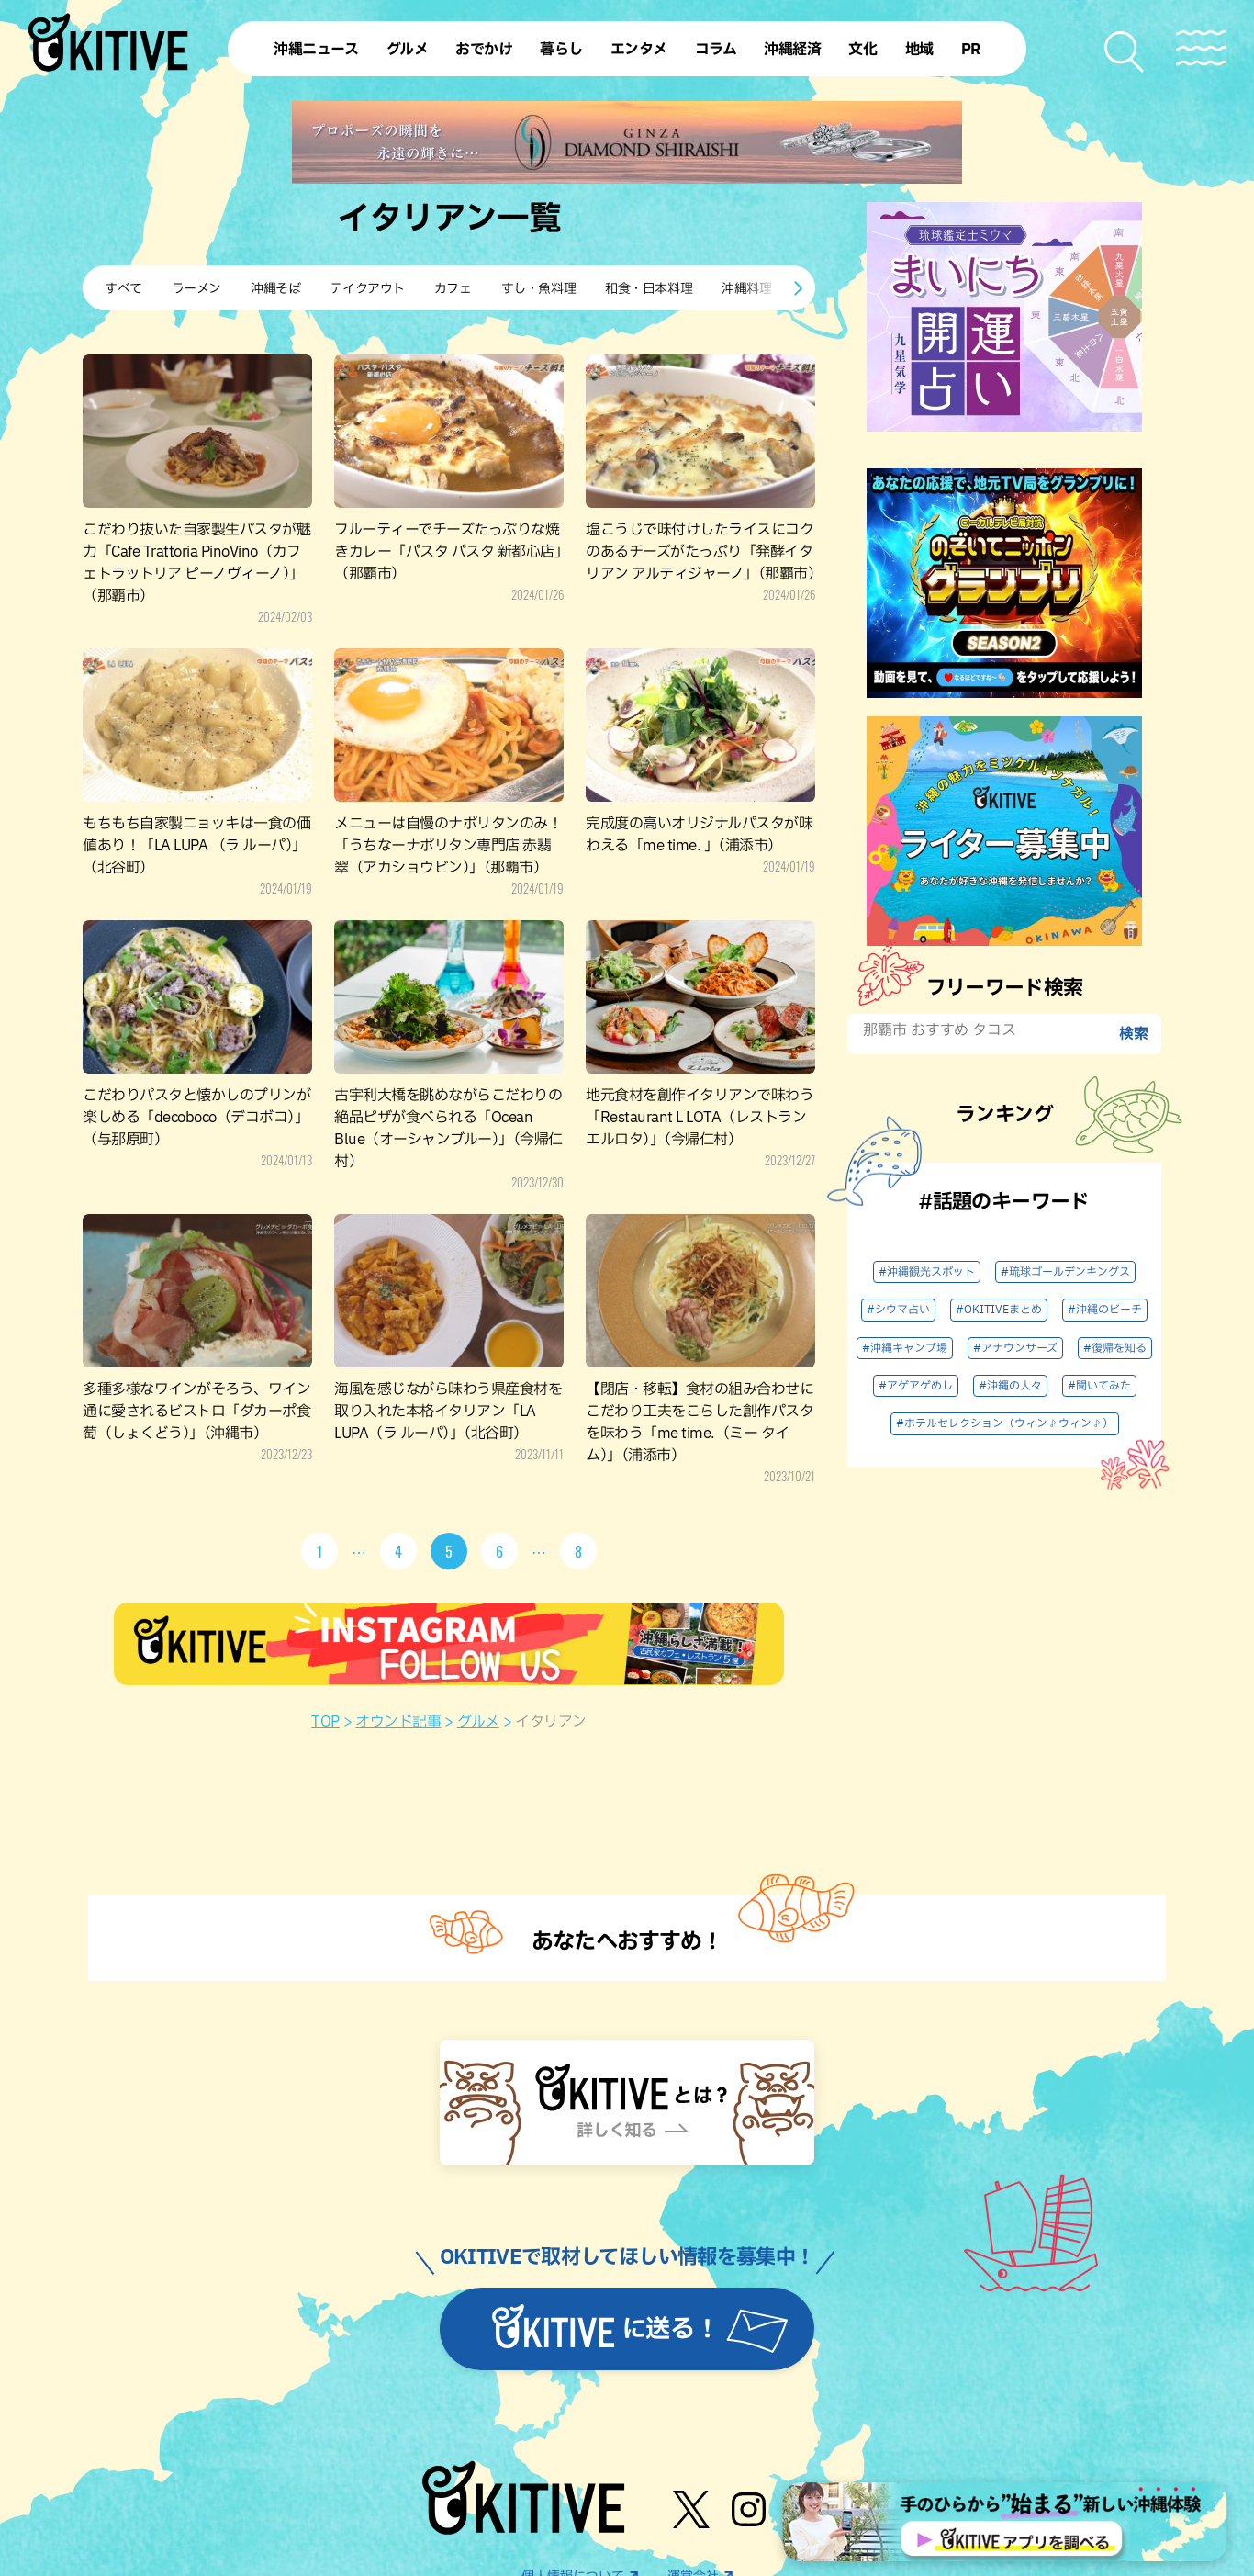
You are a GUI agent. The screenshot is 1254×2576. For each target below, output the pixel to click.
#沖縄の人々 (1010, 1386)
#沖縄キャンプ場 (904, 1348)
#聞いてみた (1099, 1386)
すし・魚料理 (538, 288)
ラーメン (196, 288)
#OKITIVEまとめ (999, 1309)
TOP (325, 1722)
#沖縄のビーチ (1105, 1309)
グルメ (478, 1722)
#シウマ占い (898, 1309)
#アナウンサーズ (1015, 1348)
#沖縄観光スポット (927, 1272)
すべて (123, 288)
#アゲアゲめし (916, 1386)
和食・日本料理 (648, 288)
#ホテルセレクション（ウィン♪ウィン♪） (1005, 1423)
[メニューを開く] (1201, 48)
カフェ (453, 288)
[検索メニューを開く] (1125, 52)
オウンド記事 (398, 1722)
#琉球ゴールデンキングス (1065, 1272)
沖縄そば (275, 288)
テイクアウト (367, 288)
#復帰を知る (1115, 1348)
